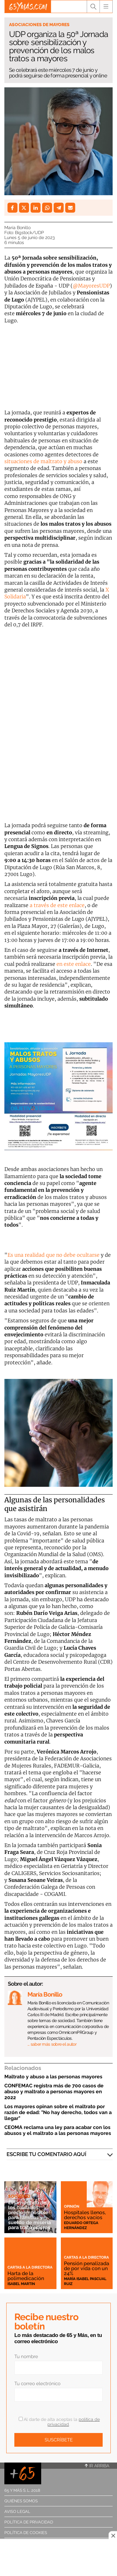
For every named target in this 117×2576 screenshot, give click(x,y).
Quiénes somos (21, 2501)
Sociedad (19, 2196)
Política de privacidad (28, 2522)
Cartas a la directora (29, 2267)
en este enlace (73, 964)
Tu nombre (26, 2356)
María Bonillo (17, 227)
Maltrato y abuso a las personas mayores (53, 2077)
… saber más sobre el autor (51, 2044)
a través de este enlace (57, 905)
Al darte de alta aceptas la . (59, 2422)
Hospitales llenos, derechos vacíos (85, 2215)
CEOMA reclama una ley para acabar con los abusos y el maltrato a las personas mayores (57, 2130)
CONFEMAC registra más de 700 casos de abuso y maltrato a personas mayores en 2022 (54, 2091)
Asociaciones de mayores (39, 24)
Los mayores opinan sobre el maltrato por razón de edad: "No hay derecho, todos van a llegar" (58, 2112)
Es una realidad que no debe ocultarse (53, 1255)
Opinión (71, 2206)
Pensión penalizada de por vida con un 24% (86, 2268)
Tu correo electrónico (37, 2383)
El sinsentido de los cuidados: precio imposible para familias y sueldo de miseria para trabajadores (29, 2215)
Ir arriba (97, 2465)
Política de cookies (25, 2532)
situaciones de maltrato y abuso (43, 461)
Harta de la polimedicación (25, 2275)
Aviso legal (17, 2511)
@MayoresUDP (91, 286)
